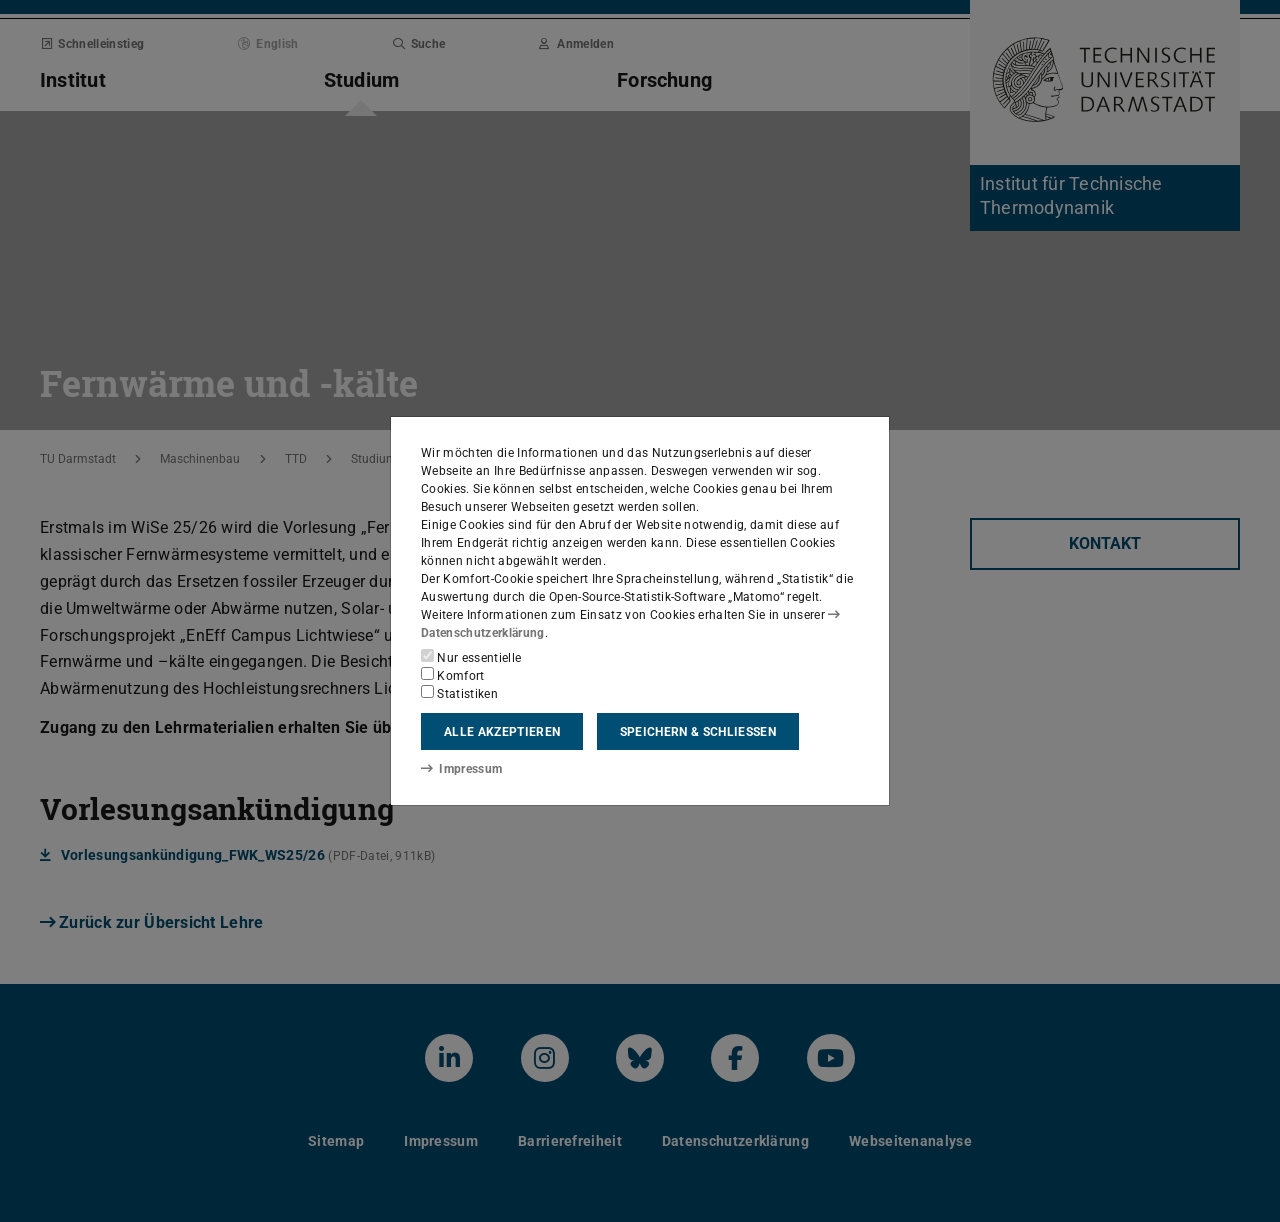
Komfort (453, 675)
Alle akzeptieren (502, 732)
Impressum (461, 769)
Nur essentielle (471, 657)
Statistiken (459, 693)
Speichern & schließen (698, 732)
